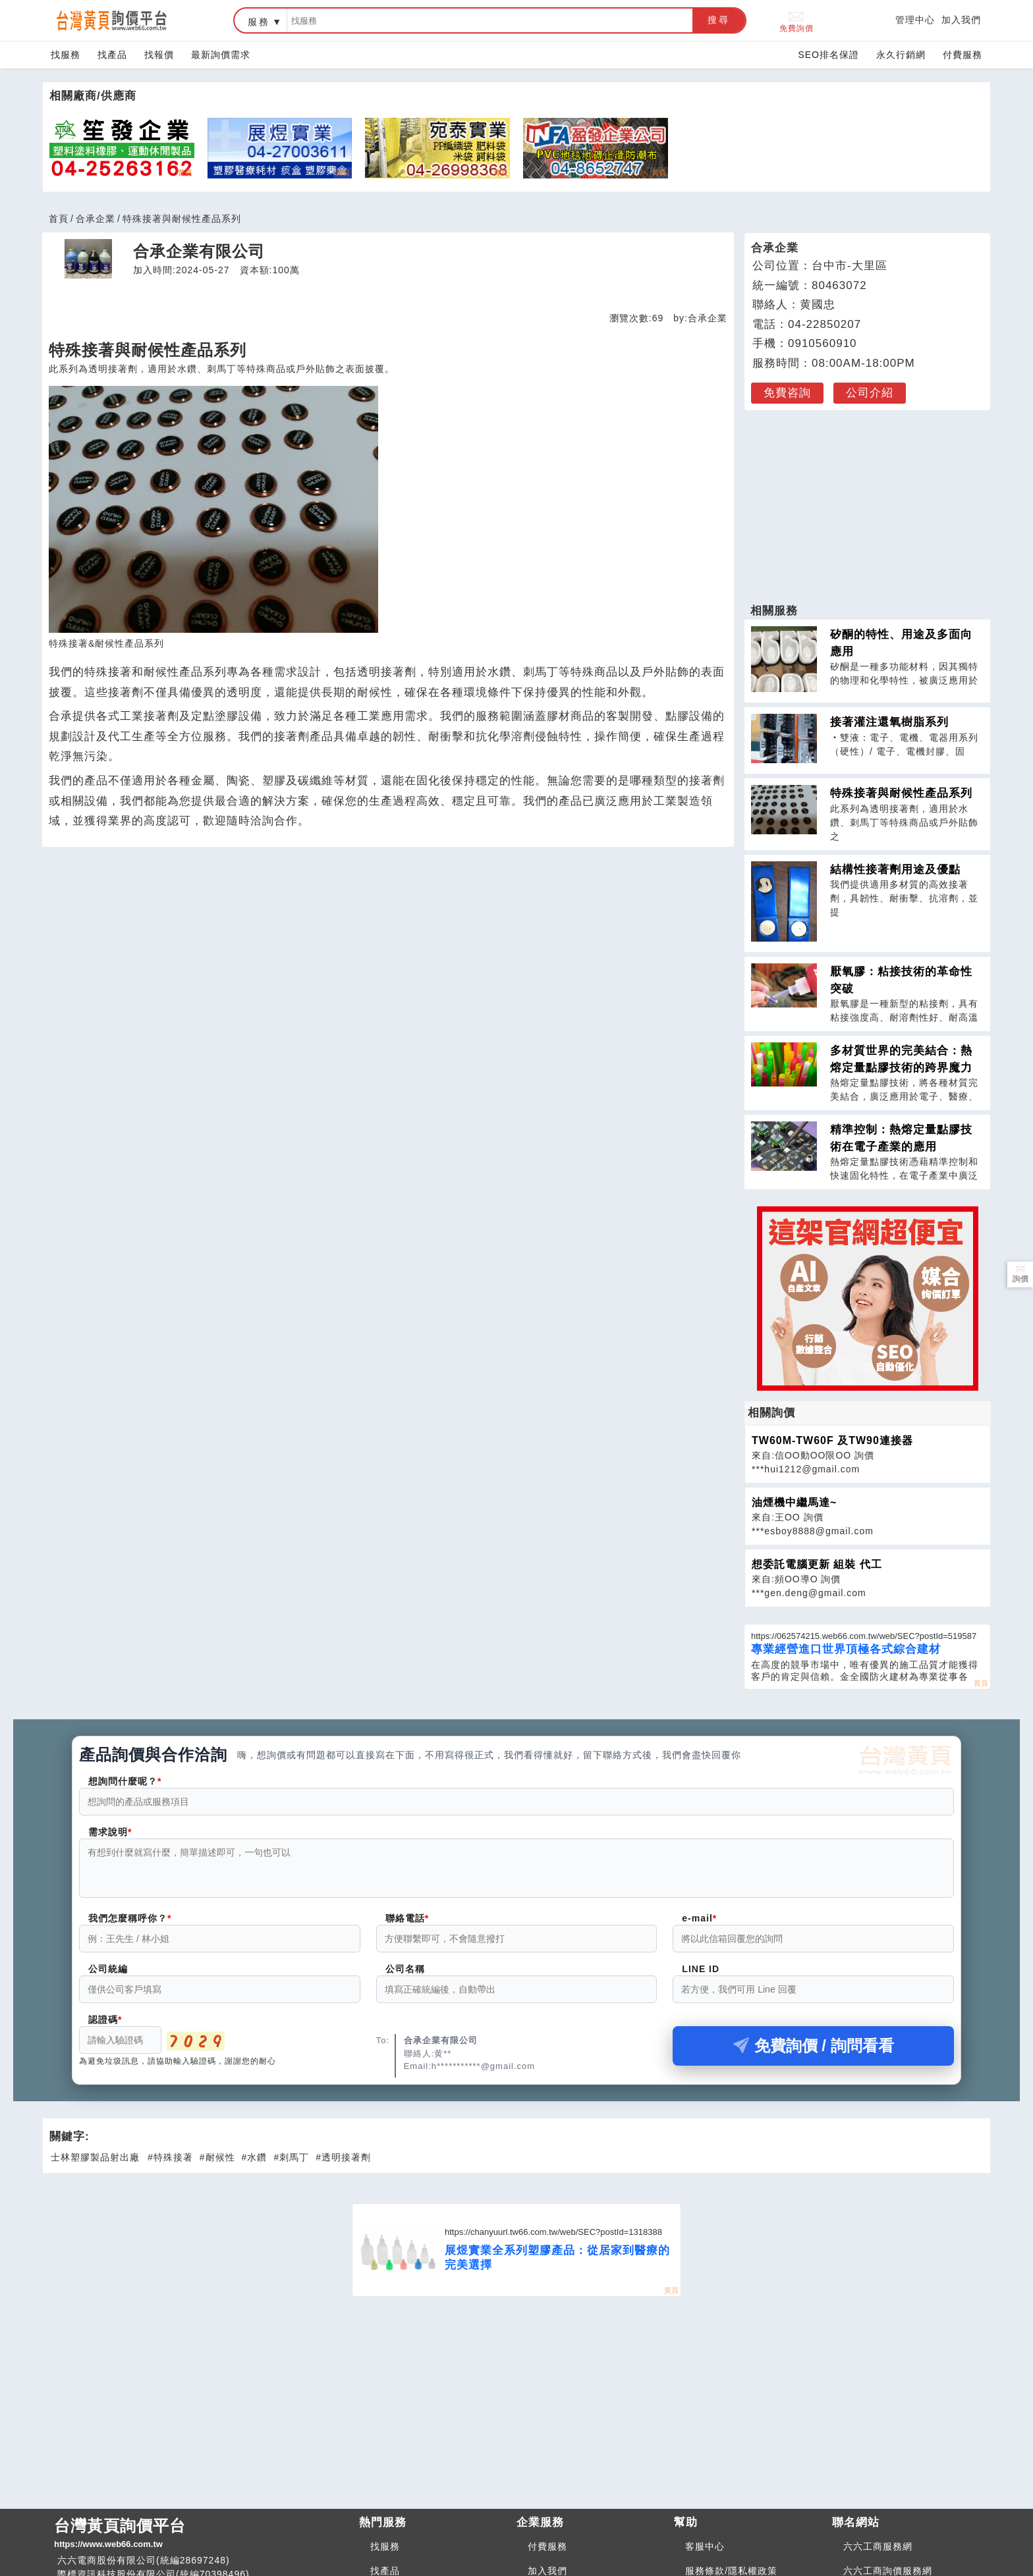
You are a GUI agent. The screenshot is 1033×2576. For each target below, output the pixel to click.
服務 (259, 21)
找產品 (112, 54)
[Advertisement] (867, 499)
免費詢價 (796, 21)
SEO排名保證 (828, 54)
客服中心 (705, 2554)
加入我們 (961, 19)
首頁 (59, 218)
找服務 (65, 54)
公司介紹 (869, 393)
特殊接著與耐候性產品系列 (901, 793)
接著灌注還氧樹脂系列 (889, 722)
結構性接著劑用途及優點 (895, 869)
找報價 (159, 54)
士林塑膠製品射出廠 (95, 2165)
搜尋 (719, 19)
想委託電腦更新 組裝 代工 (817, 1564)
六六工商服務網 (877, 2554)
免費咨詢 (787, 393)
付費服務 (962, 54)
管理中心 (915, 19)
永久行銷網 (901, 54)
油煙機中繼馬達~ (794, 1502)
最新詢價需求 (220, 54)
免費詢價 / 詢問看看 (813, 2053)
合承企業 (95, 218)
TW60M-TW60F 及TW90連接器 (832, 1440)
